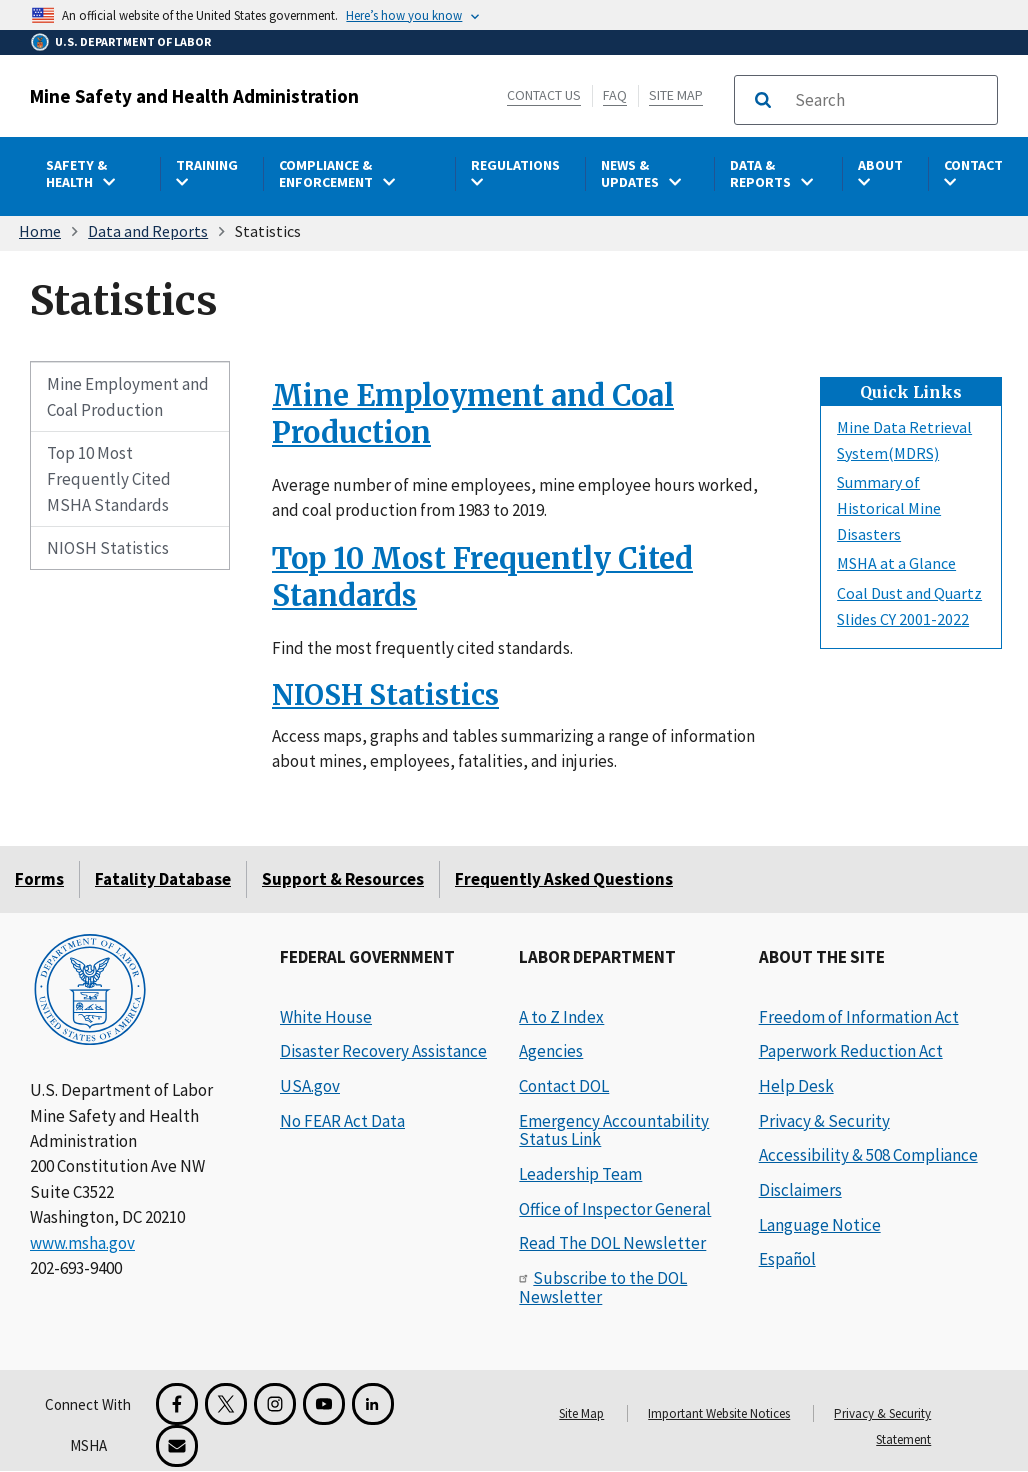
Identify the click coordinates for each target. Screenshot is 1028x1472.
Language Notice (820, 1225)
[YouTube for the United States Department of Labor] (324, 1404)
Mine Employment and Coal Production (128, 397)
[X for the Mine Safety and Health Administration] (226, 1404)
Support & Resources (343, 879)
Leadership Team (580, 1174)
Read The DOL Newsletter (612, 1243)
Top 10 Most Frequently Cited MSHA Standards (109, 479)
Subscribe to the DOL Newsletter (603, 1287)
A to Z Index (561, 1017)
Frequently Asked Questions (564, 879)
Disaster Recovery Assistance (383, 1051)
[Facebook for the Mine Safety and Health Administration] (177, 1404)
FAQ (615, 95)
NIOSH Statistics (108, 548)
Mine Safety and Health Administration (194, 96)
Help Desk (796, 1086)
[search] (890, 100)
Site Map (676, 95)
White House (326, 1017)
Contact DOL (564, 1086)
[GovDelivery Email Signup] (177, 1446)
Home (40, 231)
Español (787, 1259)
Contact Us (544, 95)
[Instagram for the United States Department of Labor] (275, 1404)
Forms (39, 879)
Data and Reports (148, 231)
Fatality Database (163, 879)
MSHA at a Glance (896, 563)
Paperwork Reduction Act (851, 1051)
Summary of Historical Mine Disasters (889, 508)
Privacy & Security (824, 1121)
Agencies (551, 1051)
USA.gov (310, 1086)
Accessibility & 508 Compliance (868, 1155)
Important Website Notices (719, 1413)
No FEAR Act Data (342, 1121)
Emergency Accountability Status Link (614, 1130)
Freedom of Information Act (859, 1017)
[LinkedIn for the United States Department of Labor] (373, 1404)
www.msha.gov (82, 1243)
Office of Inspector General (615, 1209)
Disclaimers (800, 1190)
